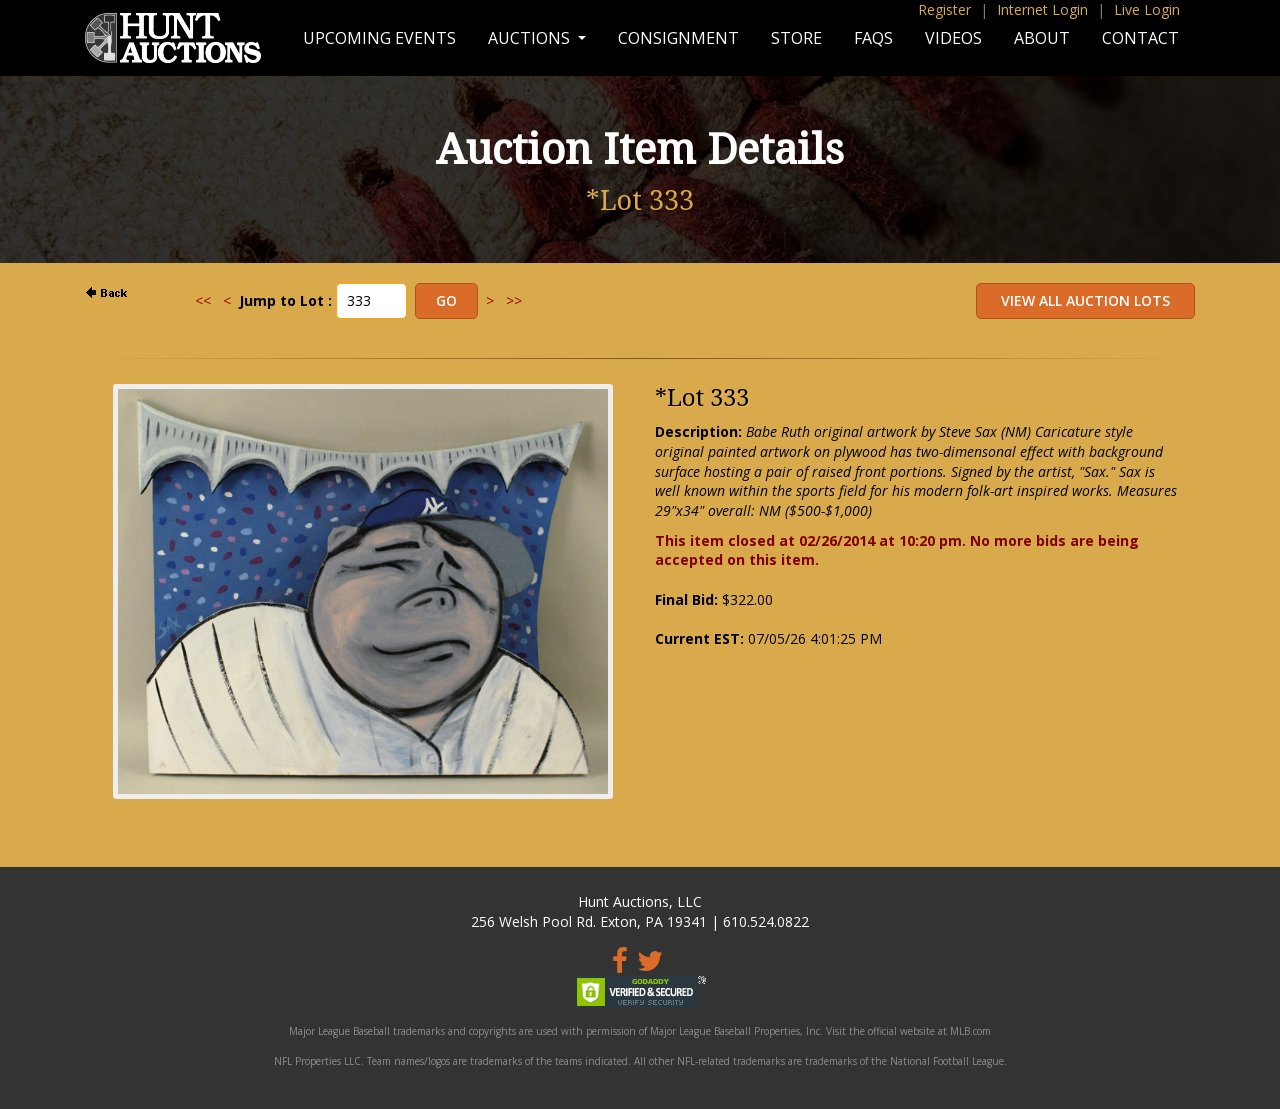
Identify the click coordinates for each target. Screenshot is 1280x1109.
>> (514, 300)
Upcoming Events (379, 38)
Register (944, 9)
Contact (1140, 38)
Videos (953, 38)
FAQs (873, 38)
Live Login (1147, 9)
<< (203, 300)
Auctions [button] (531, 38)
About (1042, 38)
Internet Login (1042, 9)
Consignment (678, 38)
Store (796, 38)
